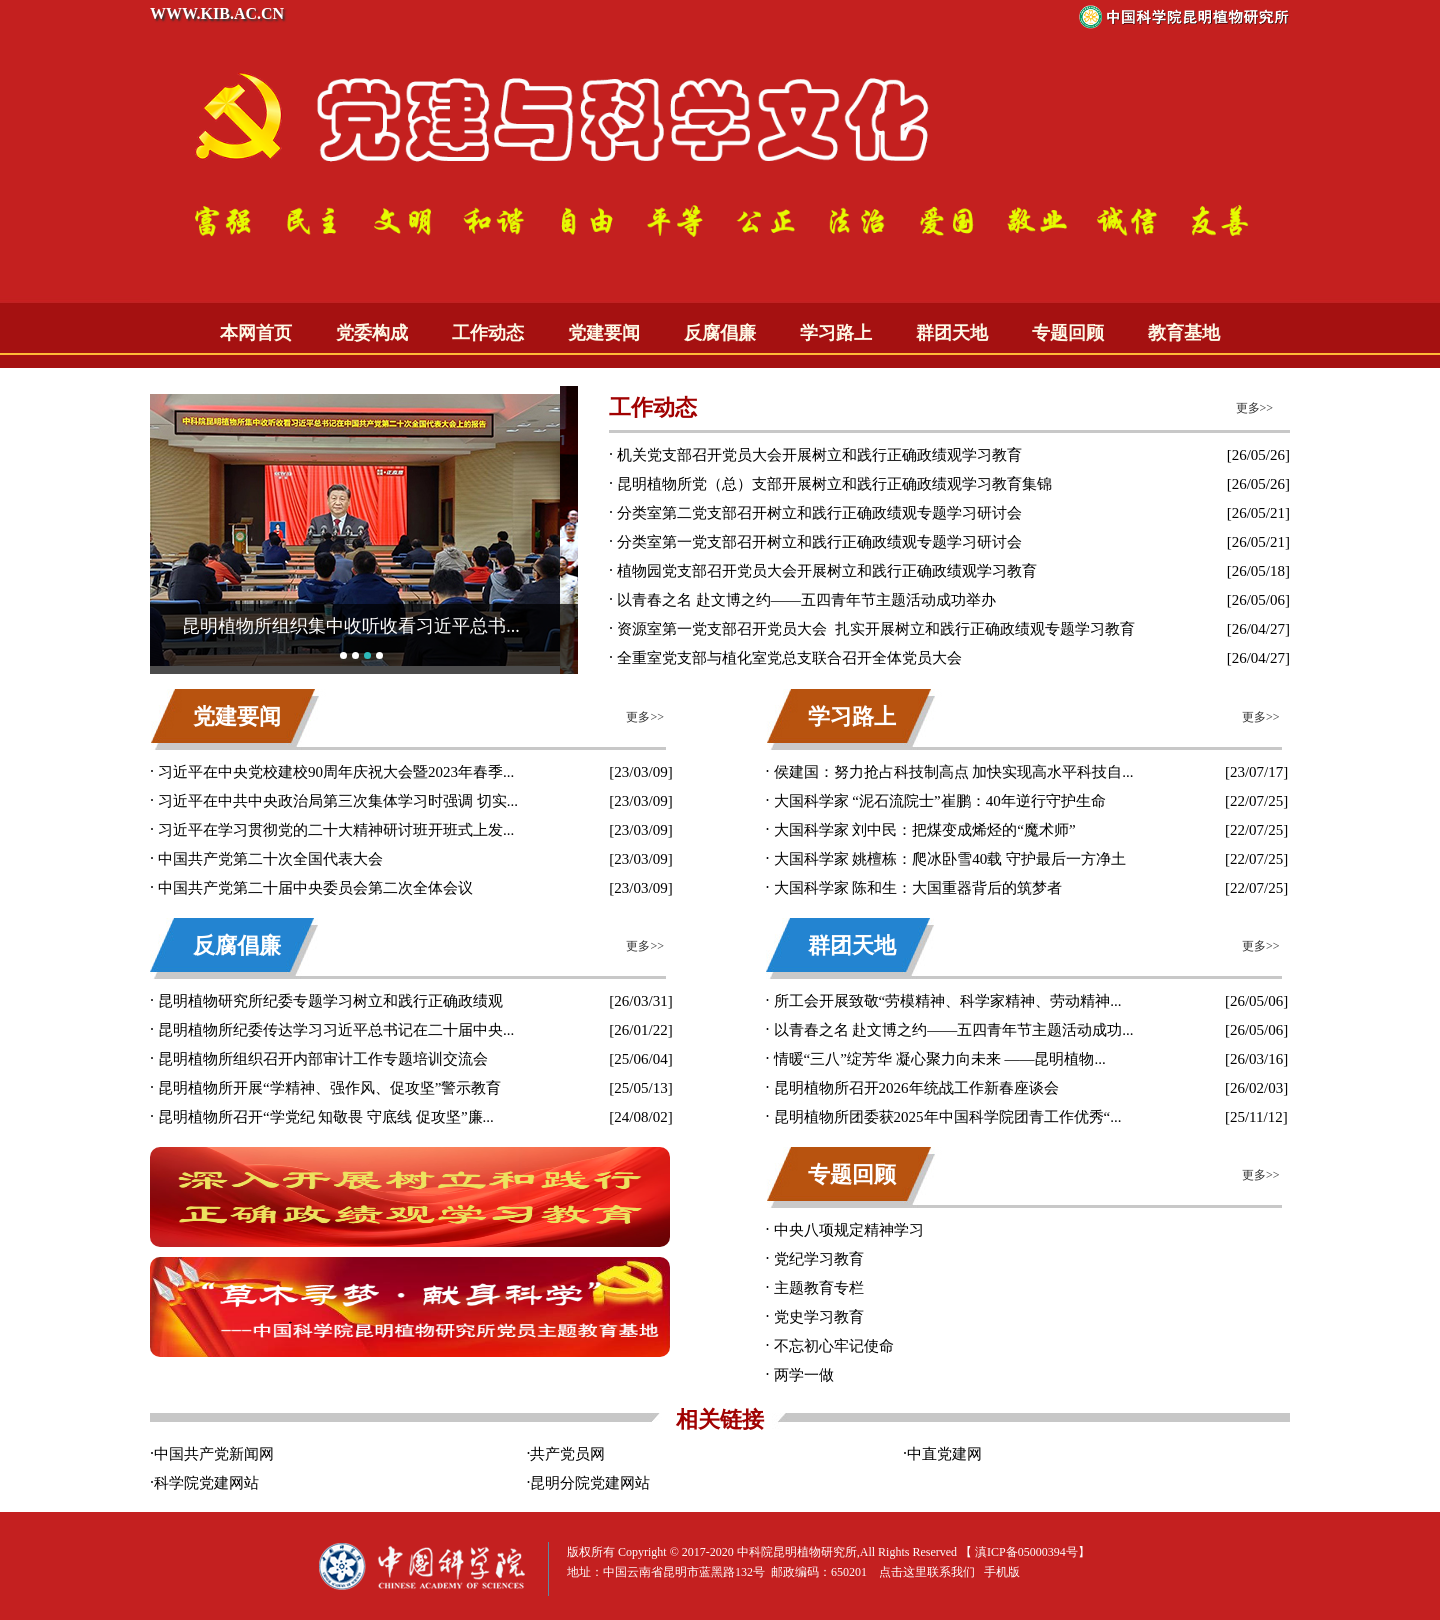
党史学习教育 (819, 1317)
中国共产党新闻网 (214, 1454)
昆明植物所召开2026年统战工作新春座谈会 (916, 1088)
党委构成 (372, 333)
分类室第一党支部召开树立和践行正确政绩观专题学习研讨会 (819, 542)
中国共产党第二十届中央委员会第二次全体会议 (315, 888)
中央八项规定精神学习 (849, 1230)
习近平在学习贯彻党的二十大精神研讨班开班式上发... (336, 830)
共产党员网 (567, 1454)
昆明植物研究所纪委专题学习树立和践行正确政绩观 (330, 1001)
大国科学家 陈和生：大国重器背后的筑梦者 (918, 888)
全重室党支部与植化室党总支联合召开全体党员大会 (789, 658)
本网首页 (256, 333)
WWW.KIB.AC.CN (217, 13)
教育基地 (1184, 333)
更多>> (1255, 408)
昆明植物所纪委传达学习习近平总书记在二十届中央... (336, 1030)
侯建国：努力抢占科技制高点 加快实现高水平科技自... (954, 772)
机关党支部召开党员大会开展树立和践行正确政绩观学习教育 (819, 455)
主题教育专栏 (819, 1288)
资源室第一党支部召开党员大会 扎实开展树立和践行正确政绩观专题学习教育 (876, 629)
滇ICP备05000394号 (1026, 1552)
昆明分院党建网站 (590, 1483)
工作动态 (488, 333)
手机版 (1002, 1572)
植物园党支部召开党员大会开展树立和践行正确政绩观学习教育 (827, 571)
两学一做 (804, 1375)
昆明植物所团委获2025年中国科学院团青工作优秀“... (948, 1117)
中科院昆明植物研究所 (797, 1552)
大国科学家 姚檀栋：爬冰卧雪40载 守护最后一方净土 (950, 859)
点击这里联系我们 (927, 1572)
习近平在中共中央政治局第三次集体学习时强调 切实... (338, 801)
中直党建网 (944, 1454)
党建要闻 (604, 333)
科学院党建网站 (206, 1483)
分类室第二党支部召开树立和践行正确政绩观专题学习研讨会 (819, 513)
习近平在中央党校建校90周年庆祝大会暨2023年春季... (336, 772)
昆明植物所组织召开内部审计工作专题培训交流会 (323, 1059)
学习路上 (836, 333)
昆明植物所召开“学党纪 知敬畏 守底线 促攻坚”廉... (326, 1117)
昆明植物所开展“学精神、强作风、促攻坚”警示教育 (329, 1088)
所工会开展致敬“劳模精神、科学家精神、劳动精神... (948, 1001)
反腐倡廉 (720, 333)
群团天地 (952, 333)
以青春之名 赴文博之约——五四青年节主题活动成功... (954, 1030)
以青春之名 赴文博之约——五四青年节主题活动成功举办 (806, 600)
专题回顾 (1068, 333)
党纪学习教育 (819, 1259)
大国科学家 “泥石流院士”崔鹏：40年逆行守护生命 (940, 801)
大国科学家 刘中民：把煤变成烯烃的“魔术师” (925, 830)
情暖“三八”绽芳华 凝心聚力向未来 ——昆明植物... (940, 1059)
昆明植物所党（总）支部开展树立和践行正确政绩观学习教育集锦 (834, 484)
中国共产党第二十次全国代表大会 (270, 859)
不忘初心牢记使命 (834, 1346)
